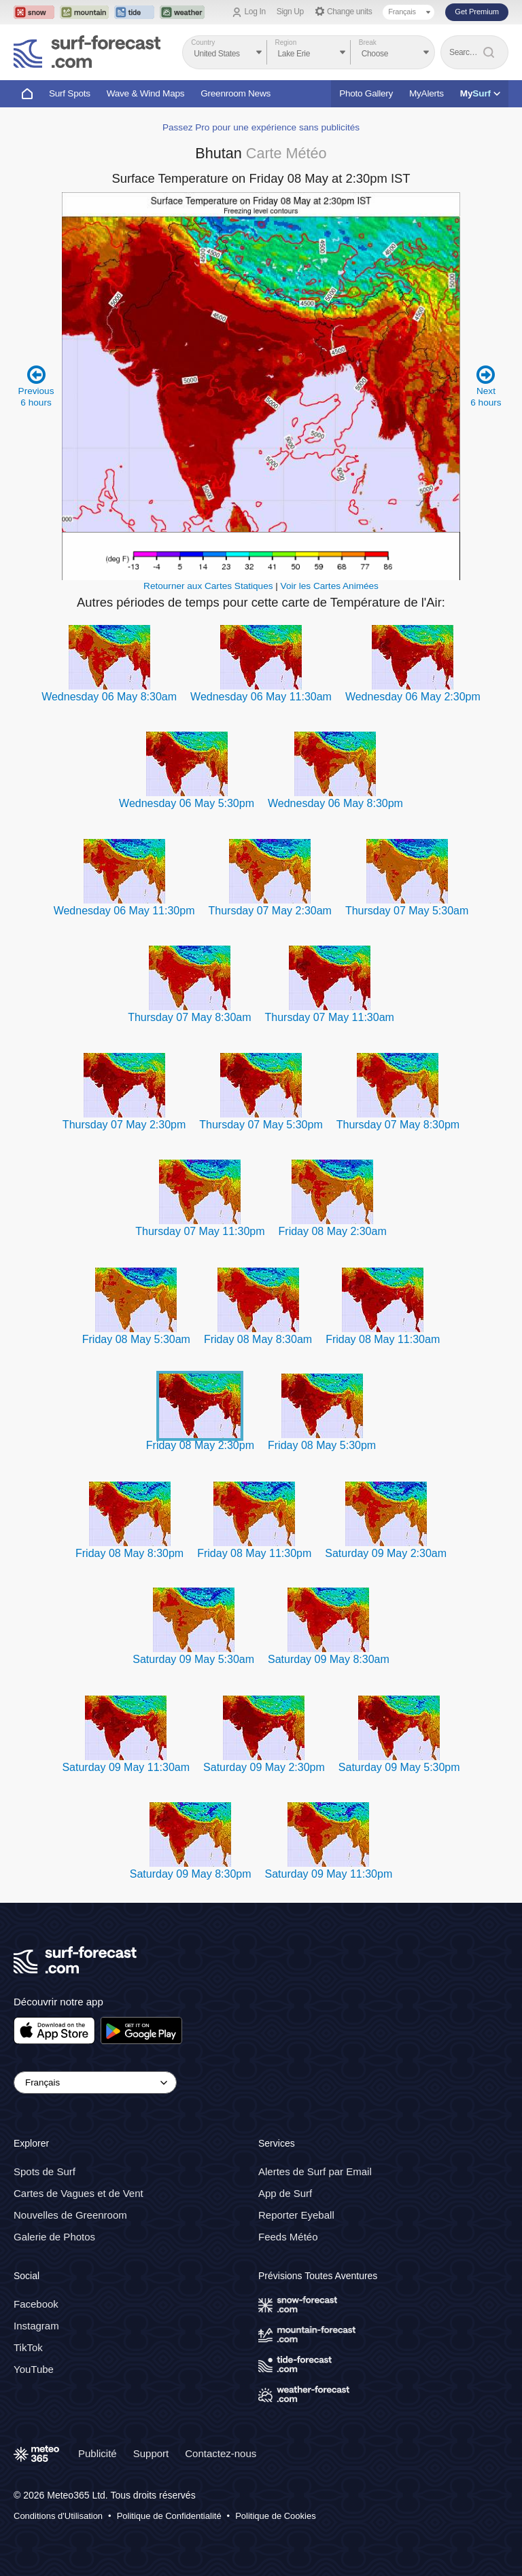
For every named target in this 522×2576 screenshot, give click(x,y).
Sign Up (290, 11)
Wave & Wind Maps (146, 93)
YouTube (34, 2369)
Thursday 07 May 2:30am (269, 910)
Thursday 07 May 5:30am (406, 910)
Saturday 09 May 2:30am (386, 1553)
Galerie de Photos (54, 2236)
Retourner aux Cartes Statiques (208, 586)
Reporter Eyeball (296, 2215)
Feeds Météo (288, 2236)
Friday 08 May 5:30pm (322, 1445)
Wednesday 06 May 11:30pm (124, 910)
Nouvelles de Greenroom (70, 2215)
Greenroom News (236, 93)
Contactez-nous (220, 2453)
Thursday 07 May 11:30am (329, 1017)
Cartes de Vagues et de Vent (78, 2193)
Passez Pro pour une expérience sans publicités (261, 127)
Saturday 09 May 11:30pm (329, 1874)
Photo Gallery (366, 93)
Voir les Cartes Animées (330, 586)
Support (151, 2453)
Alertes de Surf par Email (315, 2171)
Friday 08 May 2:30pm (200, 1445)
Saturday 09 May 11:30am (126, 1767)
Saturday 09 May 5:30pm (399, 1767)
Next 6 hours (485, 385)
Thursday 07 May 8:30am (189, 1017)
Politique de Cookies (275, 2516)
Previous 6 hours (36, 385)
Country (203, 42)
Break (368, 42)
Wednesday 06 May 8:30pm (335, 803)
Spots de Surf (44, 2171)
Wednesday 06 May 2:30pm (413, 696)
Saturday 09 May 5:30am (193, 1659)
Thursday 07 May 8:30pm (397, 1124)
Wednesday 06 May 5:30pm (186, 803)
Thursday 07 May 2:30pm (124, 1124)
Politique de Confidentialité (169, 2516)
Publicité (97, 2453)
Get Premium (477, 11)
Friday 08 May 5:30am (136, 1339)
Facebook (36, 2304)
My (480, 93)
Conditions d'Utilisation (58, 2516)
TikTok (28, 2347)
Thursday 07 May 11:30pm (199, 1231)
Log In (255, 11)
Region (286, 42)
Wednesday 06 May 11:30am (261, 696)
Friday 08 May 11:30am (383, 1339)
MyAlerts (426, 93)
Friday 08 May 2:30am (333, 1231)
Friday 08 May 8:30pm (129, 1553)
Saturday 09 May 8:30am (328, 1659)
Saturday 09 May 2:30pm (264, 1767)
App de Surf (285, 2193)
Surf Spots (69, 93)
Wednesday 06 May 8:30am (109, 696)
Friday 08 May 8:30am (258, 1339)
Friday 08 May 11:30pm (254, 1553)
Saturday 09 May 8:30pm (190, 1874)
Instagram (36, 2325)
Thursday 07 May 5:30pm (260, 1124)
